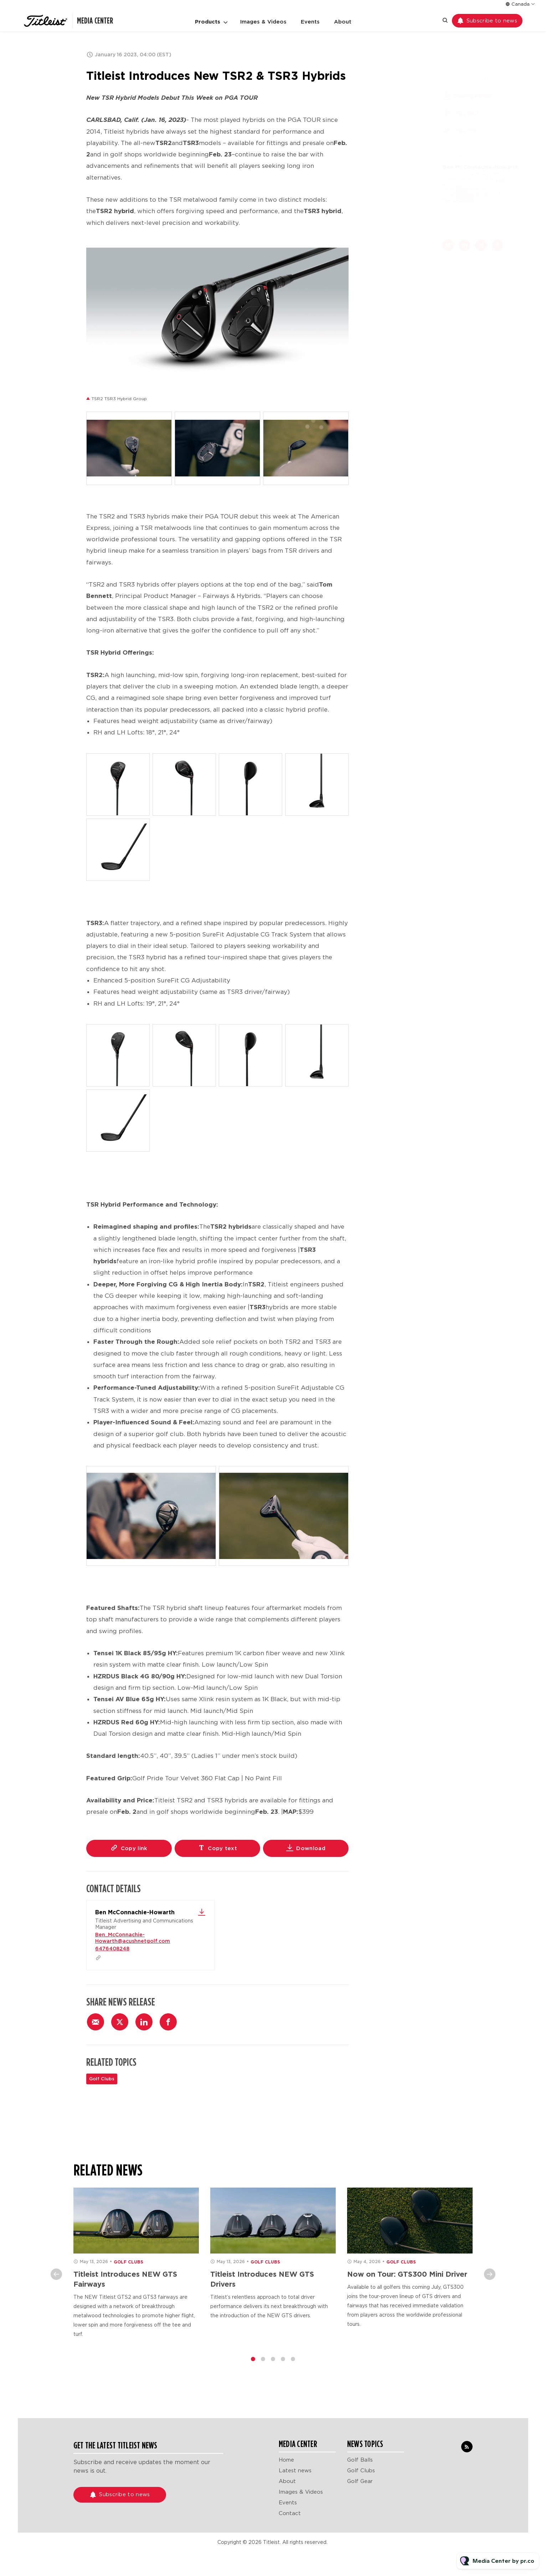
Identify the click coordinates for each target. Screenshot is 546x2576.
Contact (290, 2513)
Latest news (295, 2470)
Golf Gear (360, 2481)
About (342, 22)
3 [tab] (273, 2365)
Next (489, 2281)
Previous (56, 2281)
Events (310, 22)
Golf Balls (360, 2460)
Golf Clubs (101, 2078)
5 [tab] (293, 2365)
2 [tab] (263, 2365)
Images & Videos (263, 22)
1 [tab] (253, 2365)
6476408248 (112, 1948)
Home (286, 2460)
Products (207, 22)
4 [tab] (283, 2365)
